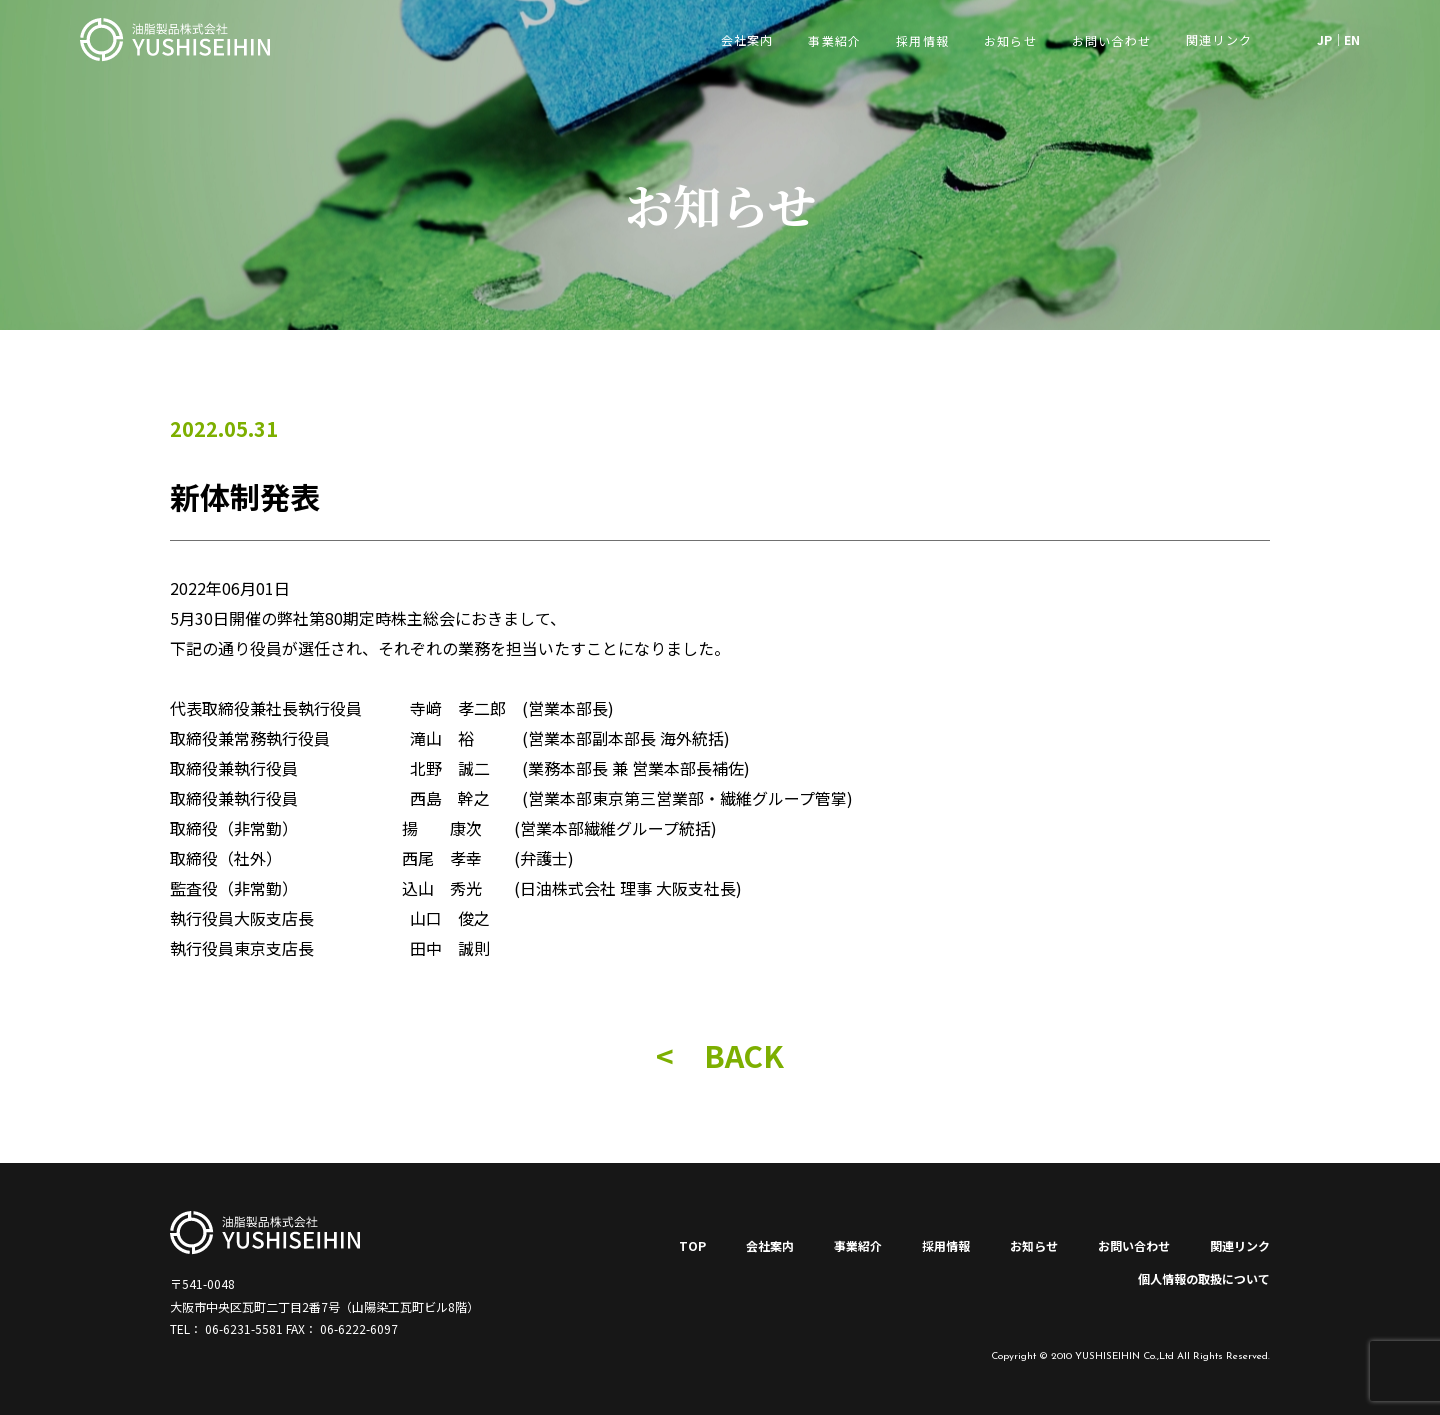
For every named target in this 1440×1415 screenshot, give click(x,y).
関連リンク (1240, 1245)
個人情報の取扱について (1204, 1278)
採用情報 (922, 40)
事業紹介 (834, 40)
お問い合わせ (1111, 40)
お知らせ (1010, 40)
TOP (692, 1245)
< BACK (720, 1055)
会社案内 (770, 1245)
